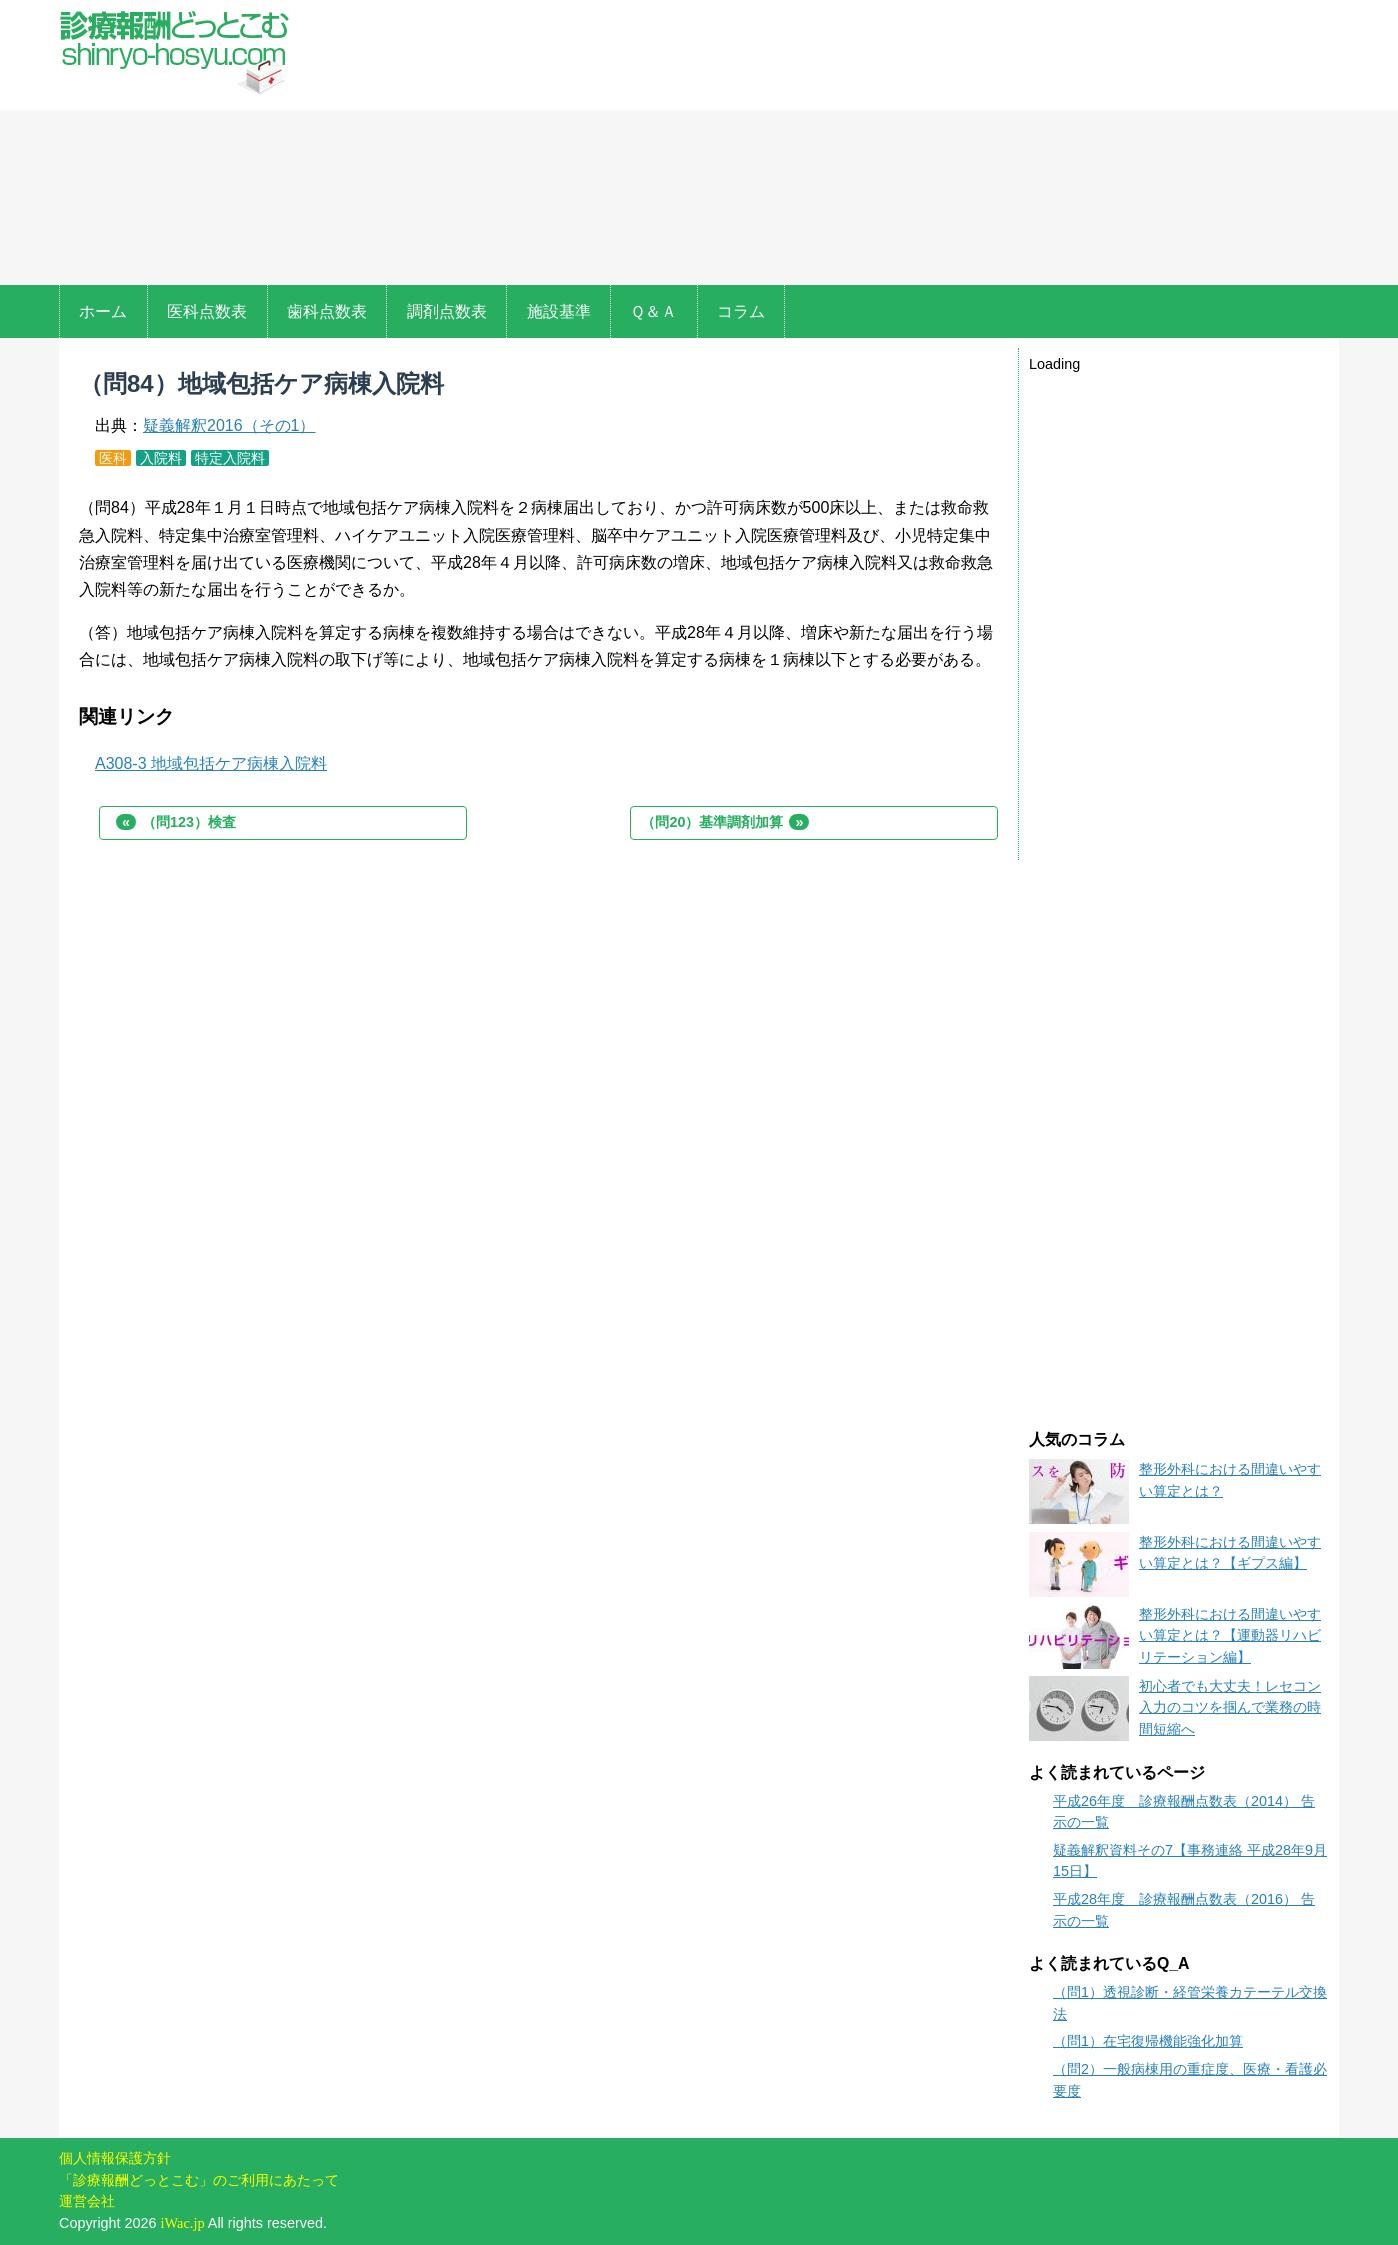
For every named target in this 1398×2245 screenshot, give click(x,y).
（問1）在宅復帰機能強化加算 (1148, 2041)
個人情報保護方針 (115, 2158)
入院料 (161, 458)
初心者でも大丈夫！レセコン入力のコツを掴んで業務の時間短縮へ (1230, 1707)
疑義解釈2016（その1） (229, 425)
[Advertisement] (827, 145)
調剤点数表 (447, 311)
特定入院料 (230, 458)
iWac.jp (183, 2223)
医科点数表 (207, 311)
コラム (741, 311)
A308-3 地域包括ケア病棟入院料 (211, 763)
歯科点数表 (327, 311)
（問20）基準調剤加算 (725, 822)
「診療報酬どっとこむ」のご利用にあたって (199, 2180)
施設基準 (559, 311)
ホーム (103, 311)
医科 (113, 458)
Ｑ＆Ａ (653, 311)
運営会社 (87, 2201)
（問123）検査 (176, 822)
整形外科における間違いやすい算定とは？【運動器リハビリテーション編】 (1230, 1635)
